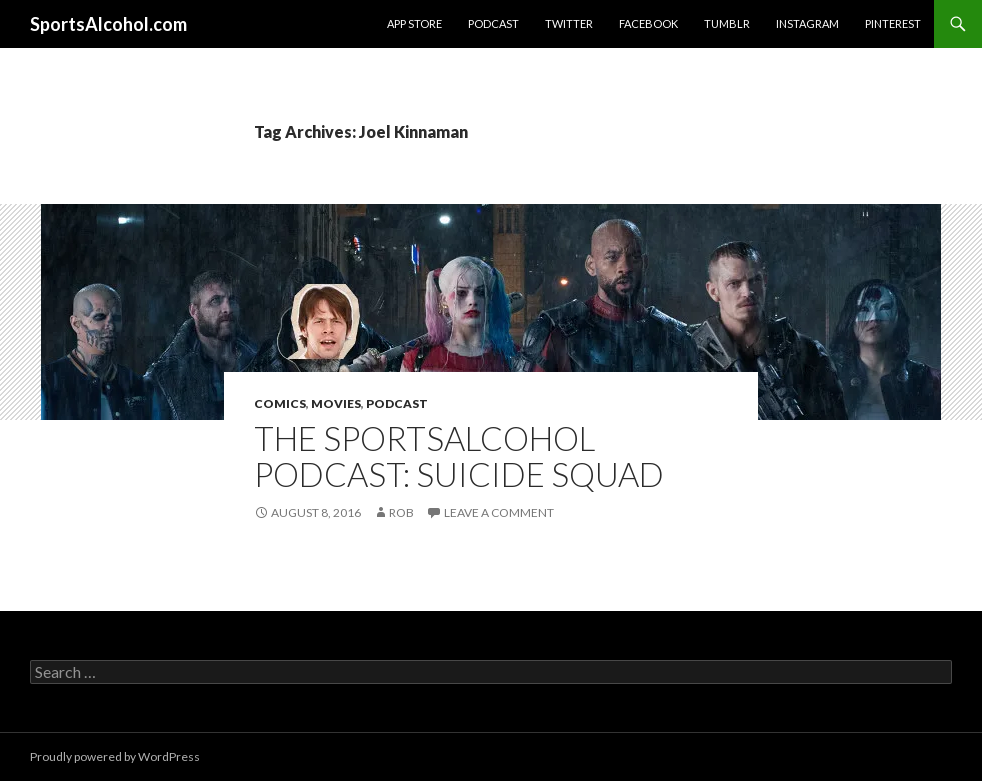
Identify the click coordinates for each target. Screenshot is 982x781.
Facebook (648, 23)
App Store (414, 23)
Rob (401, 512)
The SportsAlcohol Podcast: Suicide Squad (459, 456)
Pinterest (893, 23)
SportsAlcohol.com (108, 24)
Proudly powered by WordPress (115, 756)
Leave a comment (499, 512)
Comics (280, 403)
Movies (336, 403)
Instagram (807, 23)
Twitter (569, 23)
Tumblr (727, 23)
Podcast (493, 23)
